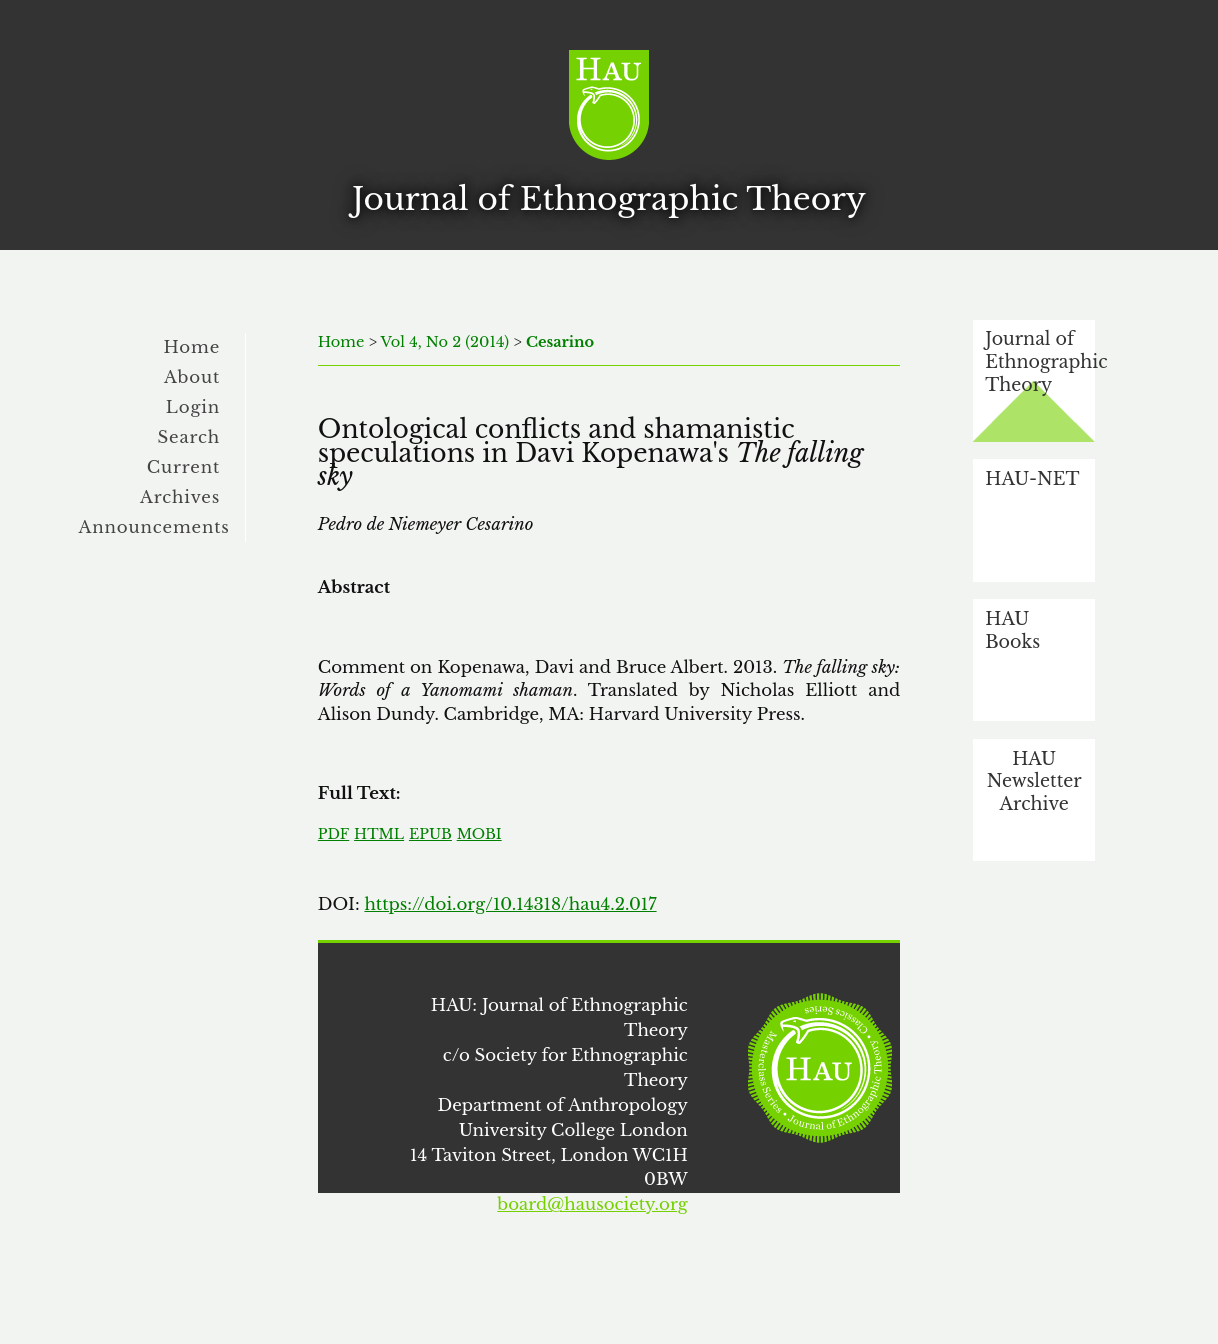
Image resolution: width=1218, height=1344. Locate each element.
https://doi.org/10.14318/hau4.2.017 (510, 904)
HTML (379, 834)
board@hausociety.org (592, 1204)
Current (183, 467)
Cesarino (560, 342)
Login (193, 407)
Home (192, 347)
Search (188, 437)
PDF (333, 834)
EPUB (430, 834)
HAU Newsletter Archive (1034, 781)
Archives (180, 497)
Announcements (154, 527)
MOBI (479, 834)
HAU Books (1012, 630)
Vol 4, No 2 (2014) (445, 342)
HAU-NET (1032, 479)
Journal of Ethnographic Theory (1040, 361)
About (192, 377)
